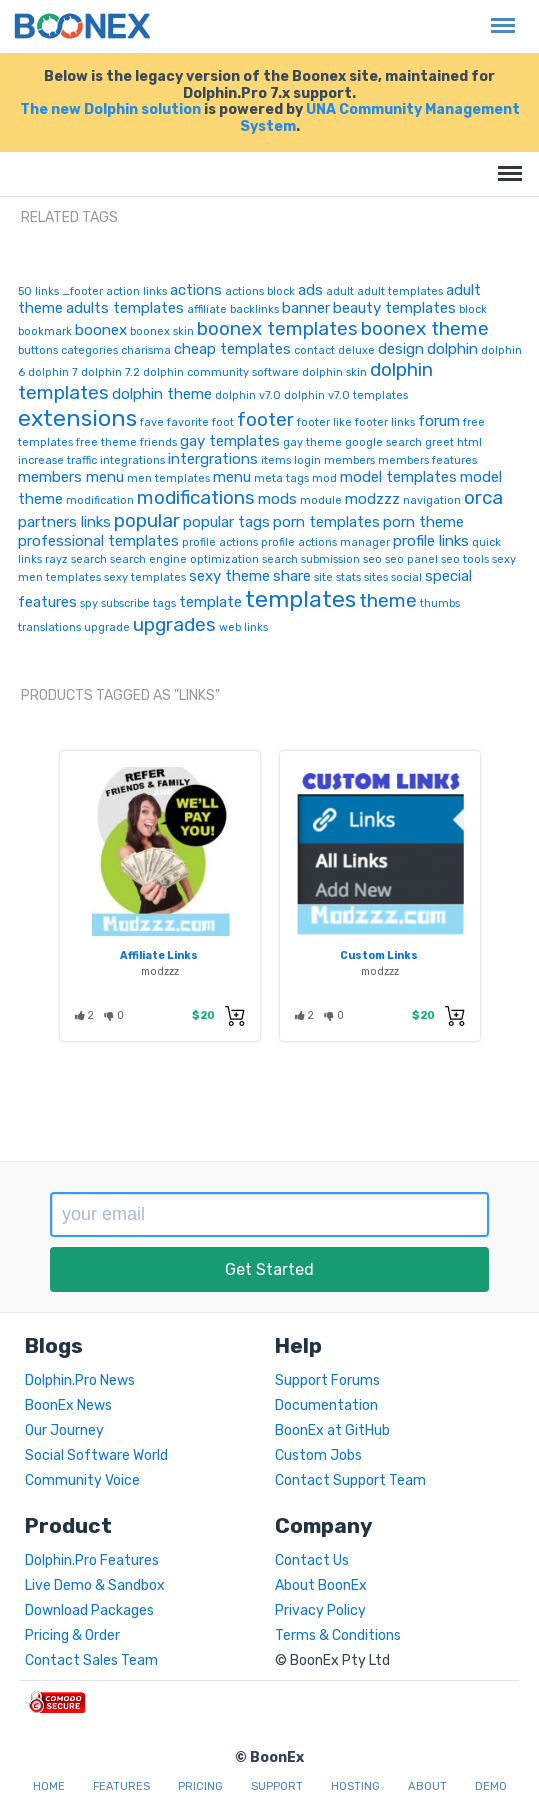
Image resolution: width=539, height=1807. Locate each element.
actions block (260, 291)
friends (158, 442)
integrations (132, 460)
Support (277, 1786)
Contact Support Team (350, 1480)
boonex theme (425, 328)
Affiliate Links (159, 955)
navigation (432, 500)
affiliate (207, 309)
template (210, 602)
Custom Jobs (318, 1455)
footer (265, 419)
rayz (56, 559)
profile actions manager (325, 542)
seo (372, 559)
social (406, 577)
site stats (337, 577)
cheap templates (232, 349)
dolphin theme (162, 394)
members (349, 460)
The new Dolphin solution (110, 109)
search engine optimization (184, 559)
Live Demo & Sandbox (95, 1585)
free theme (106, 442)
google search (383, 442)
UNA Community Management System (380, 118)
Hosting (355, 1786)
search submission (311, 559)
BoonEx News (68, 1405)
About (427, 1786)
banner (306, 308)
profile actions (220, 542)
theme (388, 600)
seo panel (411, 559)
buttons (38, 350)
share (292, 576)
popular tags (226, 522)
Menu (498, 15)
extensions (77, 418)
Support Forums (327, 1380)
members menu (71, 477)
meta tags (281, 478)
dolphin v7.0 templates (346, 395)
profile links (431, 541)
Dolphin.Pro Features (92, 1560)
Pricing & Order (72, 1635)
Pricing (200, 1786)
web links (243, 627)
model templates (398, 477)
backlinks (254, 309)
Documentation (326, 1405)
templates (300, 599)
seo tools (465, 559)
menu (232, 477)
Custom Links (379, 955)
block (473, 309)
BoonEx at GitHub (332, 1430)
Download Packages (89, 1610)
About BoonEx (321, 1585)
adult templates (400, 291)
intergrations (213, 459)
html (469, 442)
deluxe (356, 350)
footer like (324, 422)
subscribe (125, 603)
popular (147, 520)
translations (49, 627)
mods (277, 499)
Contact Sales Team (91, 1660)
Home (49, 1786)
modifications (196, 497)
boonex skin (162, 331)
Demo (491, 1786)
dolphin (452, 349)
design (401, 349)
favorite (188, 422)
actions (196, 290)
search (89, 559)
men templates (168, 478)
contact (314, 350)
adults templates (125, 308)
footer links (385, 422)
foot (223, 422)
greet (439, 442)
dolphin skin (334, 372)
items (276, 460)
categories (89, 350)
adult (340, 291)
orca (483, 497)
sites (376, 577)
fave (152, 422)
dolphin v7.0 (248, 395)
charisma (146, 350)
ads (310, 290)
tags (164, 603)
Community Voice (82, 1480)
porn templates (326, 522)
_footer (82, 291)
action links (136, 291)
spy (89, 603)
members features (427, 460)
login (307, 460)
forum (439, 421)
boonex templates (277, 328)
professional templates (98, 541)
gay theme (312, 442)
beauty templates (394, 308)
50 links (38, 291)
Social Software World (96, 1455)
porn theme (423, 522)
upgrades (174, 624)
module (321, 500)
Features (121, 1786)
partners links (64, 522)
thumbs (440, 603)
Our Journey (64, 1430)
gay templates (230, 441)
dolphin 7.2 (110, 372)
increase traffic (57, 460)
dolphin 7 (53, 372)
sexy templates (145, 577)
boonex (101, 330)
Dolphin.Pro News (80, 1380)
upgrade (107, 627)
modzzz (372, 499)
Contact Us (312, 1560)
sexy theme (229, 576)
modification (100, 500)
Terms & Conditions (338, 1635)
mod (324, 478)
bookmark (45, 331)
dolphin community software (221, 372)
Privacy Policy (320, 1610)
